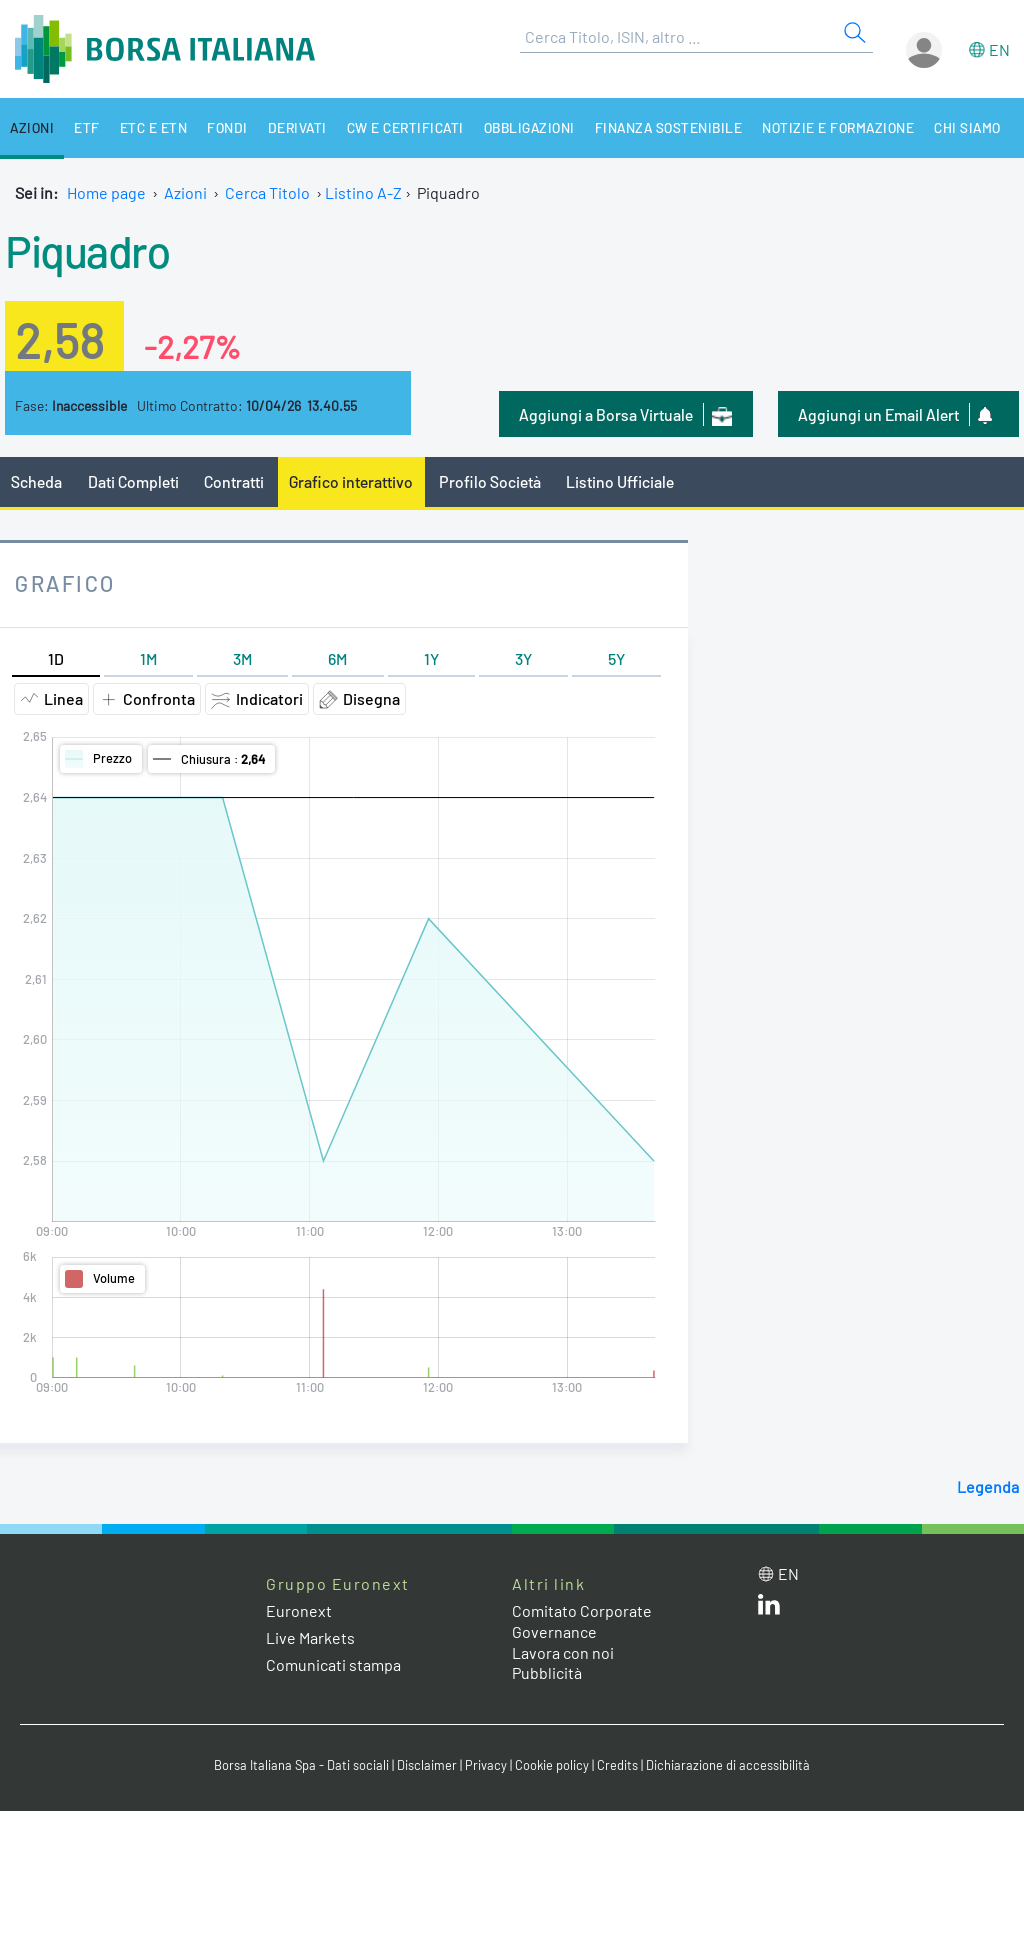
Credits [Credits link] (617, 1765)
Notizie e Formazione (844, 127)
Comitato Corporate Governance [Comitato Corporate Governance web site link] (582, 1621)
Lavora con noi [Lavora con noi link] (563, 1652)
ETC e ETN (155, 127)
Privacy (486, 1765)
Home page (106, 192)
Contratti (234, 481)
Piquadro (87, 250)
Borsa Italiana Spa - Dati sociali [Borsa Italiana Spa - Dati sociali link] (301, 1765)
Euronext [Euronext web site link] (299, 1610)
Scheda (36, 481)
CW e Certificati (408, 127)
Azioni (32, 127)
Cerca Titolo (267, 192)
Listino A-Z (363, 192)
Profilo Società (490, 481)
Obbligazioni (533, 127)
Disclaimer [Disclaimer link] (427, 1765)
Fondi (228, 127)
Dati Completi (133, 481)
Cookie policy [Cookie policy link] (552, 1765)
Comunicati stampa (333, 1664)
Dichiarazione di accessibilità (728, 1765)
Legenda (988, 1486)
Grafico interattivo (351, 481)
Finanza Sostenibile (674, 127)
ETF (88, 127)
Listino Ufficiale (620, 481)
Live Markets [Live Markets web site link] (310, 1637)
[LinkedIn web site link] (769, 1608)
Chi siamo (975, 127)
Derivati (299, 127)
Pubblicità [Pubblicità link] (547, 1672)
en (999, 49)
